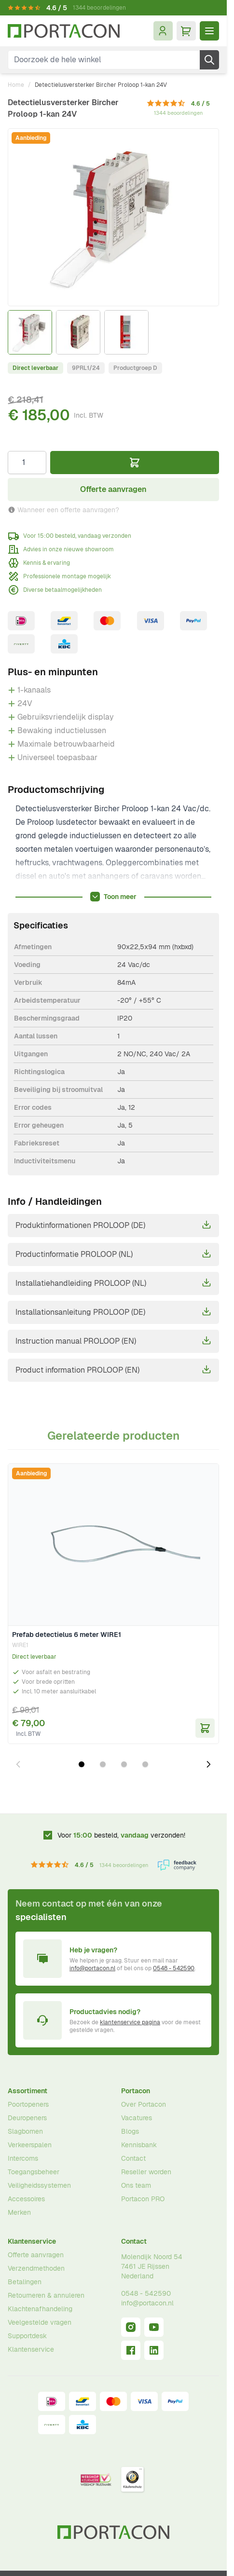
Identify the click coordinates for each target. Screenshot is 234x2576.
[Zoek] (209, 59)
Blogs (130, 2131)
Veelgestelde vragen (39, 2322)
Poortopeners (28, 2104)
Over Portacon (143, 2104)
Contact (133, 2158)
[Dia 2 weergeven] (102, 1764)
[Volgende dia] (208, 1764)
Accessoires (26, 2198)
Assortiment (27, 2090)
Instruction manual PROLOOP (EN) (113, 1341)
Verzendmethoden (36, 2268)
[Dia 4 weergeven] (145, 1764)
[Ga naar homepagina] (64, 31)
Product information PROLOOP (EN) (113, 1369)
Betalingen (24, 2281)
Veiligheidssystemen (39, 2185)
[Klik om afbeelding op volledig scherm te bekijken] (113, 217)
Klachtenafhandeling (40, 2308)
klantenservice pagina (130, 2022)
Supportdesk (27, 2335)
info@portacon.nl (92, 1968)
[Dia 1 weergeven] (81, 1764)
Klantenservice (32, 2241)
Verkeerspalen (30, 2144)
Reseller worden (146, 2171)
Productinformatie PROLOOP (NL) (113, 1254)
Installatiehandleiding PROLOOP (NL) (113, 1283)
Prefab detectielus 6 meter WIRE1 (66, 1634)
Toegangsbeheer (33, 2171)
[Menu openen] (209, 31)
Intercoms (23, 2158)
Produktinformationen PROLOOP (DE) (113, 1225)
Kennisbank (139, 2144)
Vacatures (136, 2117)
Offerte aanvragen (36, 2254)
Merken (19, 2212)
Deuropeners (27, 2117)
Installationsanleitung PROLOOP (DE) (113, 1312)
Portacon (135, 2090)
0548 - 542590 (173, 1968)
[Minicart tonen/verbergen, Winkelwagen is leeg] (186, 31)
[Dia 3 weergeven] (124, 1764)
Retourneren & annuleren (46, 2295)
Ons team (136, 2185)
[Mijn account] (163, 31)
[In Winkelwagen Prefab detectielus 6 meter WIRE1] (205, 1728)
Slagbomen (25, 2131)
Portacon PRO (143, 2198)
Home (16, 85)
